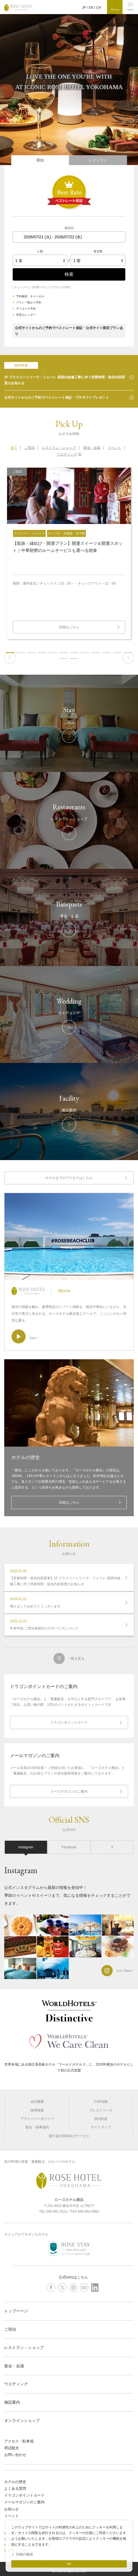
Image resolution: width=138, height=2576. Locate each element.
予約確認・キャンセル (30, 296)
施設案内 (12, 2402)
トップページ (16, 2311)
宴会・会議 (14, 2366)
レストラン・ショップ (24, 2347)
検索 (69, 274)
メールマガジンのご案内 (69, 1791)
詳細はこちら (69, 1502)
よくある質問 (15, 2488)
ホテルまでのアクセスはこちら (69, 1178)
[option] (69, 553)
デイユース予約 (26, 308)
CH (98, 8)
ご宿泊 (10, 2329)
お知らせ (11, 2509)
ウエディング (67, 454)
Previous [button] (9, 657)
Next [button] (128, 657)
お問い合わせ (15, 2455)
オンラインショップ (22, 2420)
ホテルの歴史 (15, 2482)
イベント (11, 2516)
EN (91, 8)
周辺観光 (11, 2448)
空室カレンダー (26, 314)
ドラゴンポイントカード (69, 1722)
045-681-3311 (56, 2211)
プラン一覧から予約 (28, 302)
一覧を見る (76, 1658)
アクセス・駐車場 (19, 2441)
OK (69, 2564)
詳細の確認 (24, 2554)
